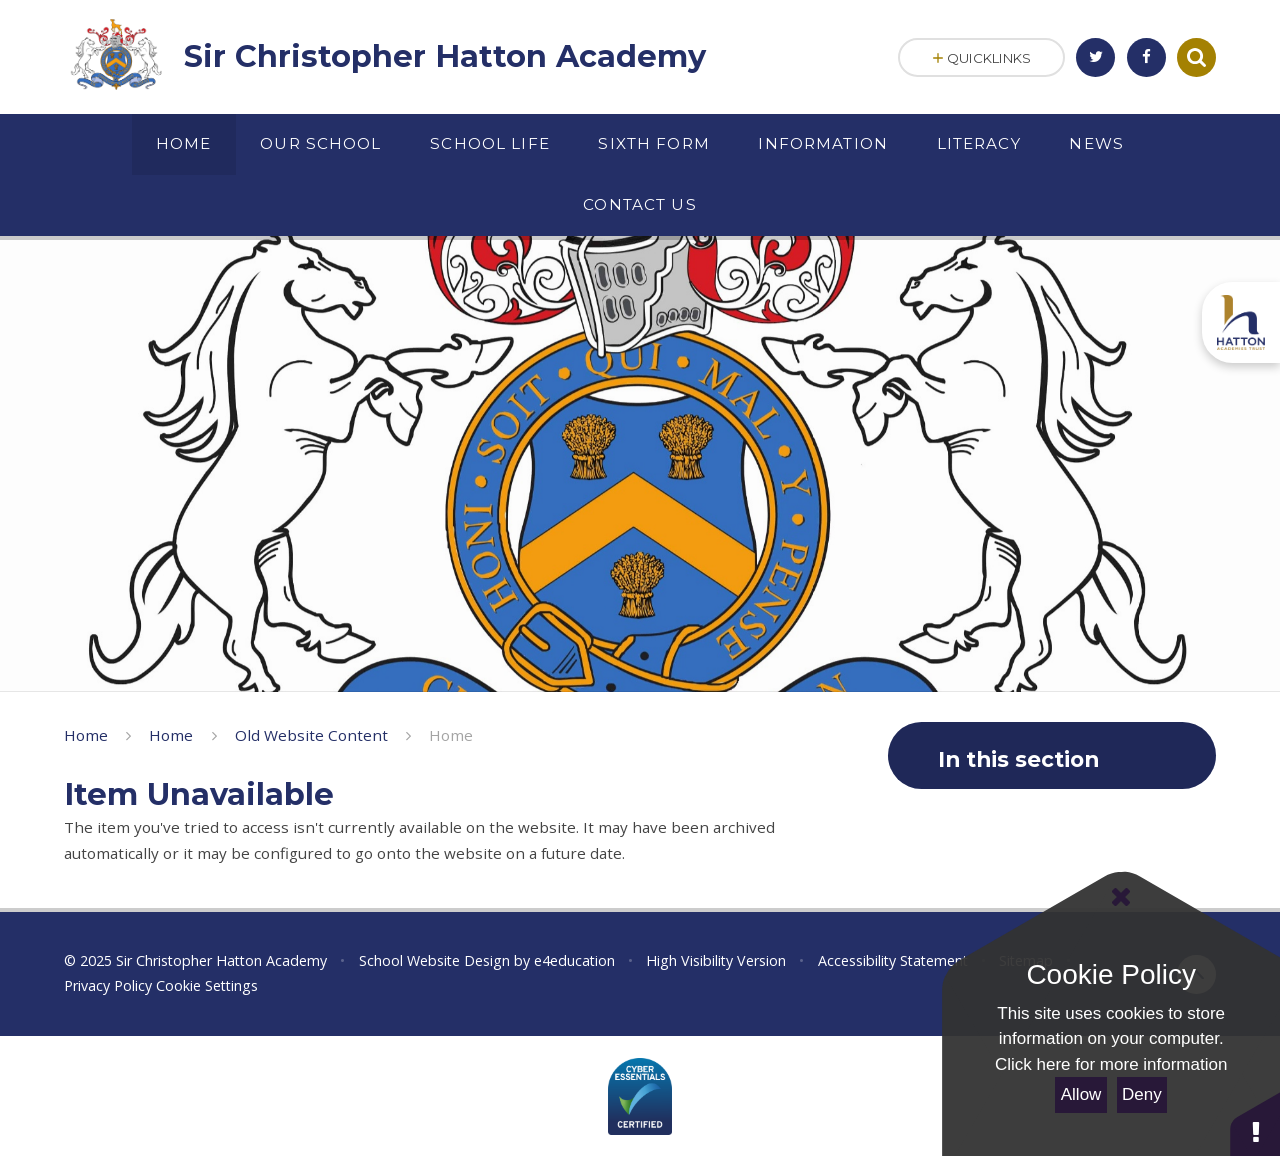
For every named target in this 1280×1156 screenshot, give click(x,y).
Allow (1081, 1094)
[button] (1255, 1123)
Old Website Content (311, 735)
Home (86, 735)
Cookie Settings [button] (207, 985)
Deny (1142, 1094)
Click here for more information (1111, 1064)
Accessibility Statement (893, 960)
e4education (574, 960)
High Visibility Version (716, 960)
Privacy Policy (108, 985)
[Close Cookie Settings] (1120, 897)
